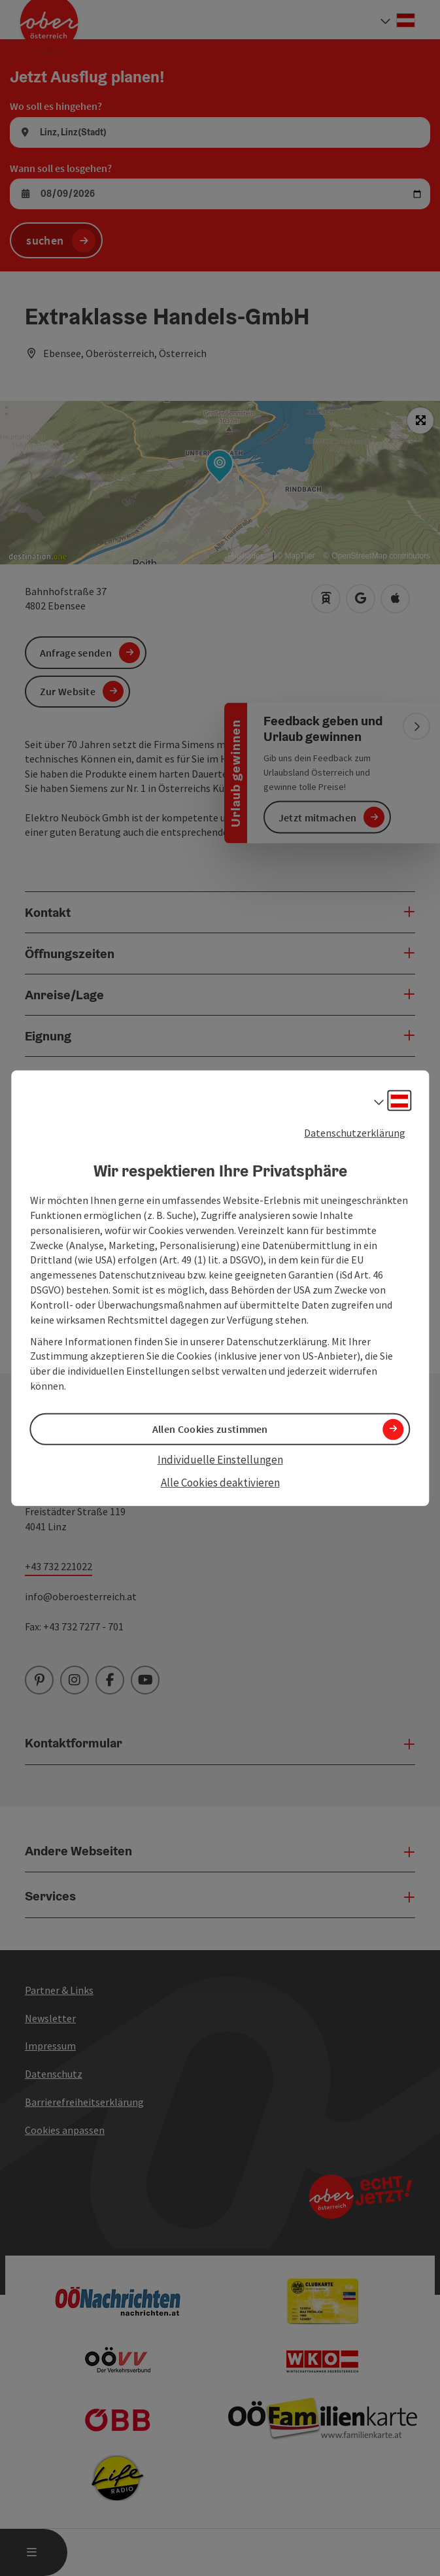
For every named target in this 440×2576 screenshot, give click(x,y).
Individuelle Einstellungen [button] (220, 1459)
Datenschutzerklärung (354, 1132)
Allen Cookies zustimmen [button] (210, 1428)
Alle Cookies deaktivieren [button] (220, 1482)
